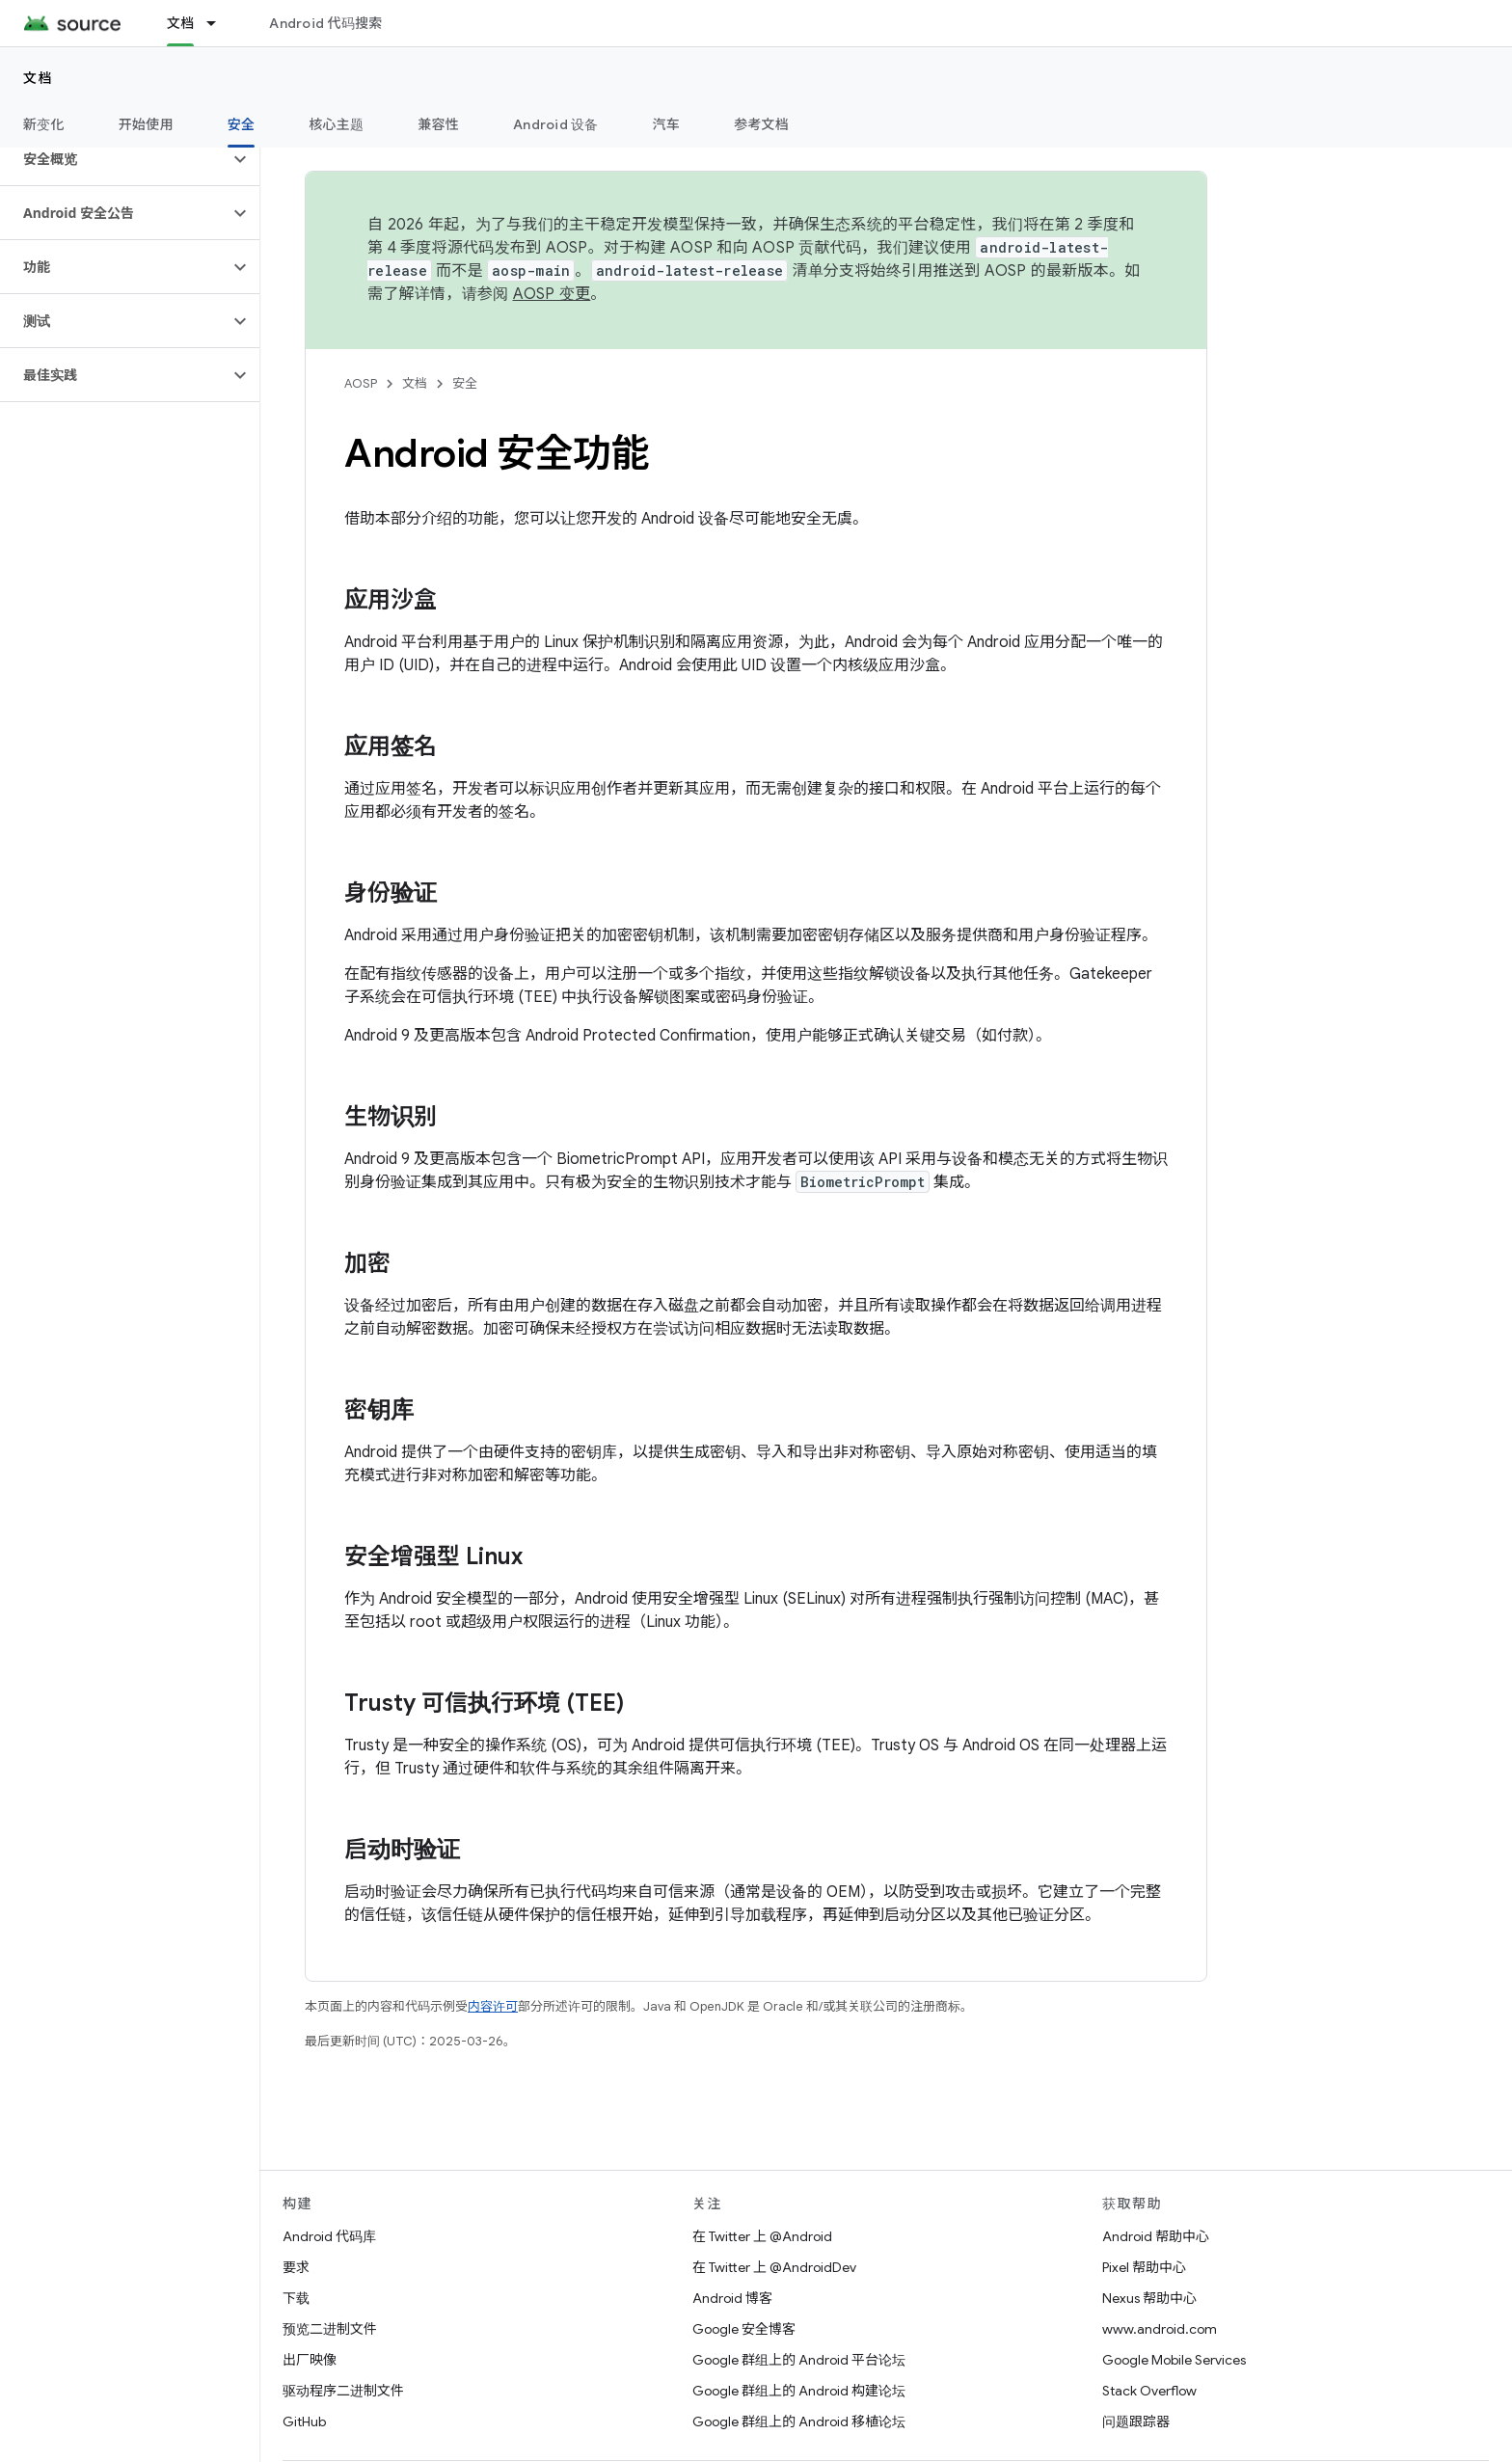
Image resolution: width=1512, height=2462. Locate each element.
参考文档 (761, 124)
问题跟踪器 (1136, 2421)
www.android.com (1159, 2329)
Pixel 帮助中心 (1144, 2267)
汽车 (667, 124)
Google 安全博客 (744, 2329)
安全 (464, 383)
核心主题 (336, 124)
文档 (38, 78)
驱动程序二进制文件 (343, 2390)
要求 (296, 2267)
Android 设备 (556, 124)
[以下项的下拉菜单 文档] (220, 23)
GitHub (304, 2421)
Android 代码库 (329, 2236)
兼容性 (438, 124)
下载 (296, 2298)
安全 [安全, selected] (242, 124)
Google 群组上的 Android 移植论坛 (798, 2421)
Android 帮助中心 (1155, 2236)
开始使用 (146, 124)
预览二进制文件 (330, 2329)
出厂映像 (310, 2359)
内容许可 (493, 2006)
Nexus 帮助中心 (1149, 2298)
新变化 (44, 124)
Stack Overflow (1149, 2390)
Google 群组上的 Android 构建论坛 (798, 2390)
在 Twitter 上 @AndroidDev (774, 2267)
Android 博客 (732, 2298)
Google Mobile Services (1174, 2359)
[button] (114, 159)
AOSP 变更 (552, 294)
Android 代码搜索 (325, 23)
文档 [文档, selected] (181, 23)
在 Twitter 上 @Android (762, 2236)
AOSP (360, 383)
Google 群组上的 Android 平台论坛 (798, 2359)
